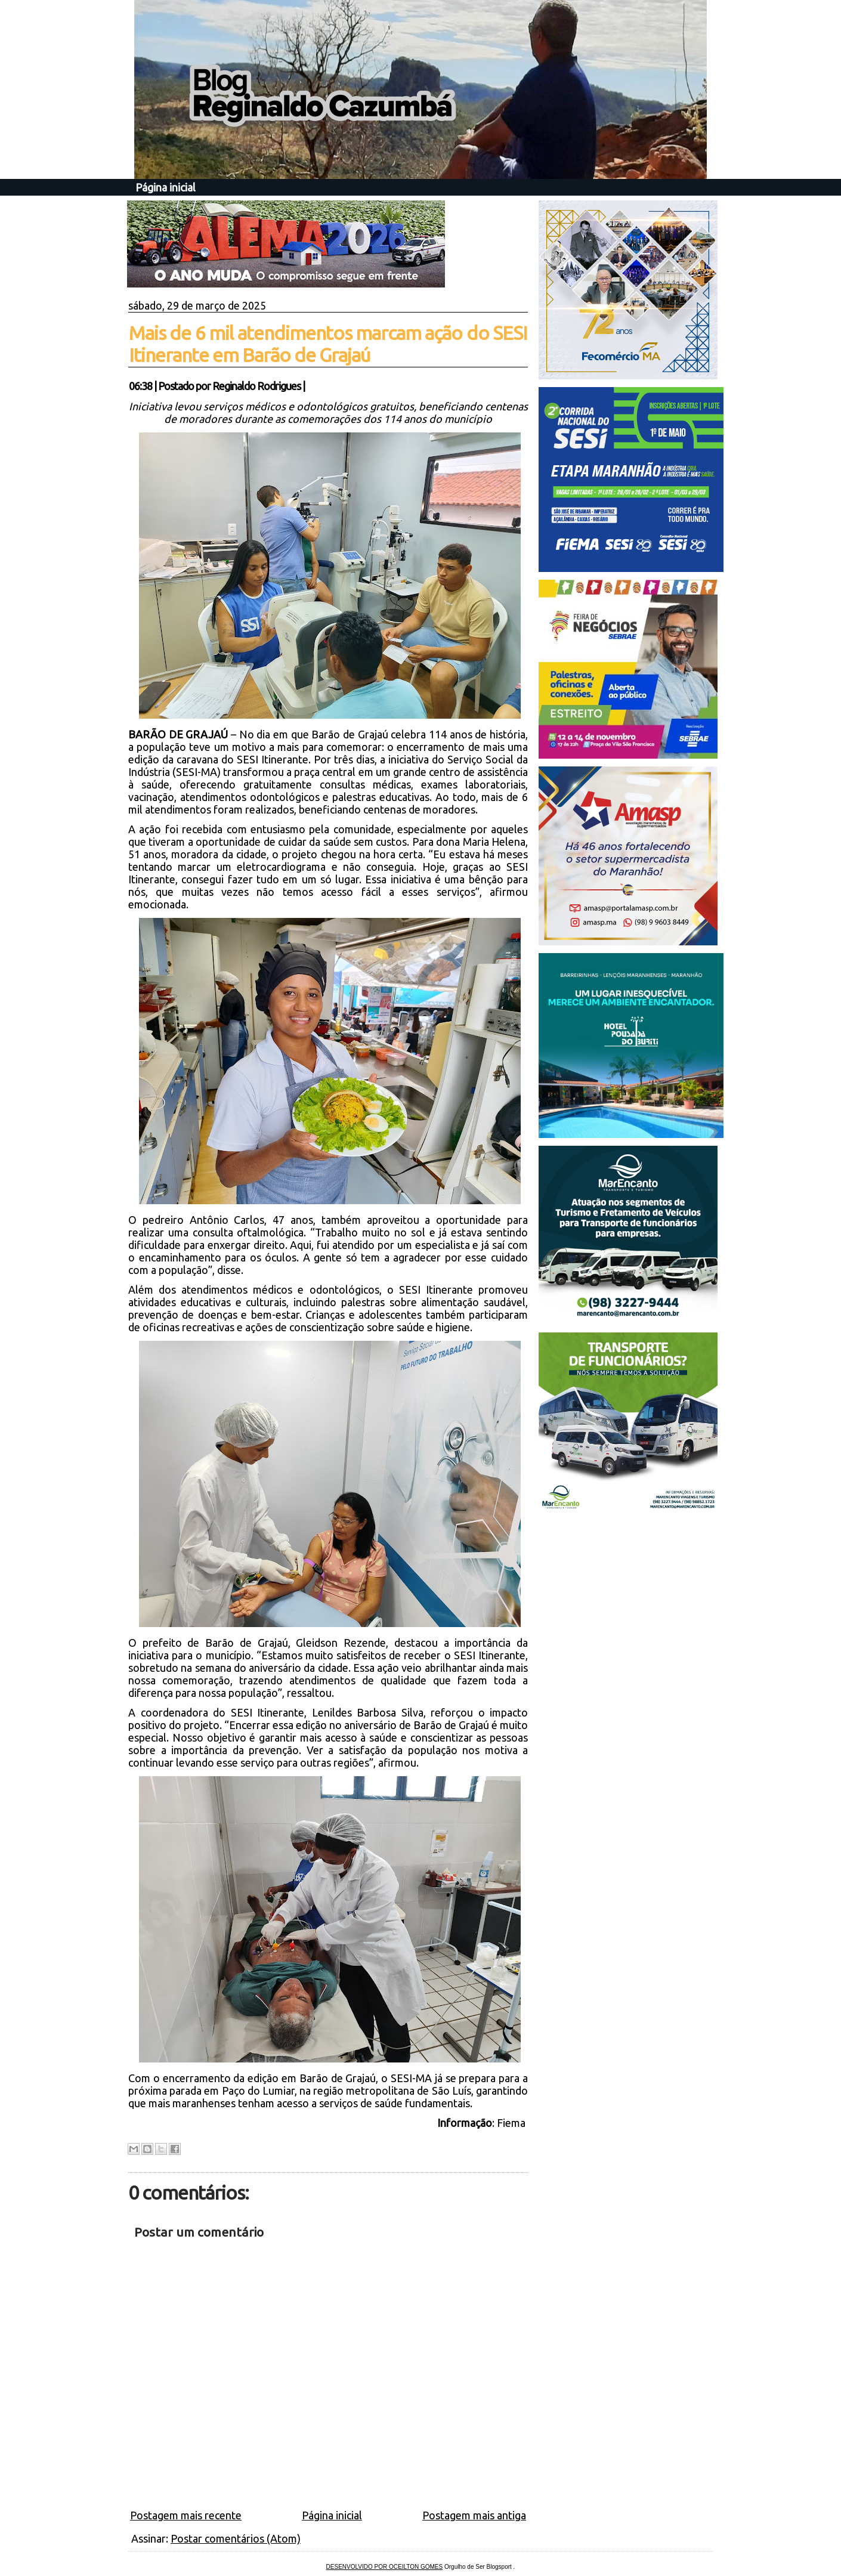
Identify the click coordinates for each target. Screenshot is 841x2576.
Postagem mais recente (186, 2515)
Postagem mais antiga (474, 2515)
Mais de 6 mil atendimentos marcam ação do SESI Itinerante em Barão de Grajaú (328, 344)
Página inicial (165, 187)
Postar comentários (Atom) (236, 2538)
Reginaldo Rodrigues (256, 386)
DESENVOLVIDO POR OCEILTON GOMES (384, 2566)
